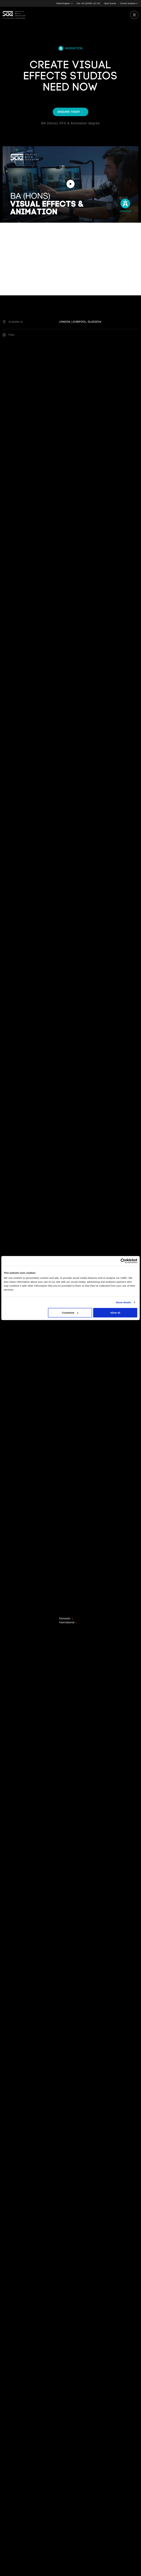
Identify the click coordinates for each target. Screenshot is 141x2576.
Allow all (115, 1312)
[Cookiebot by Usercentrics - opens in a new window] (123, 1260)
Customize (70, 1312)
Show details (123, 1302)
